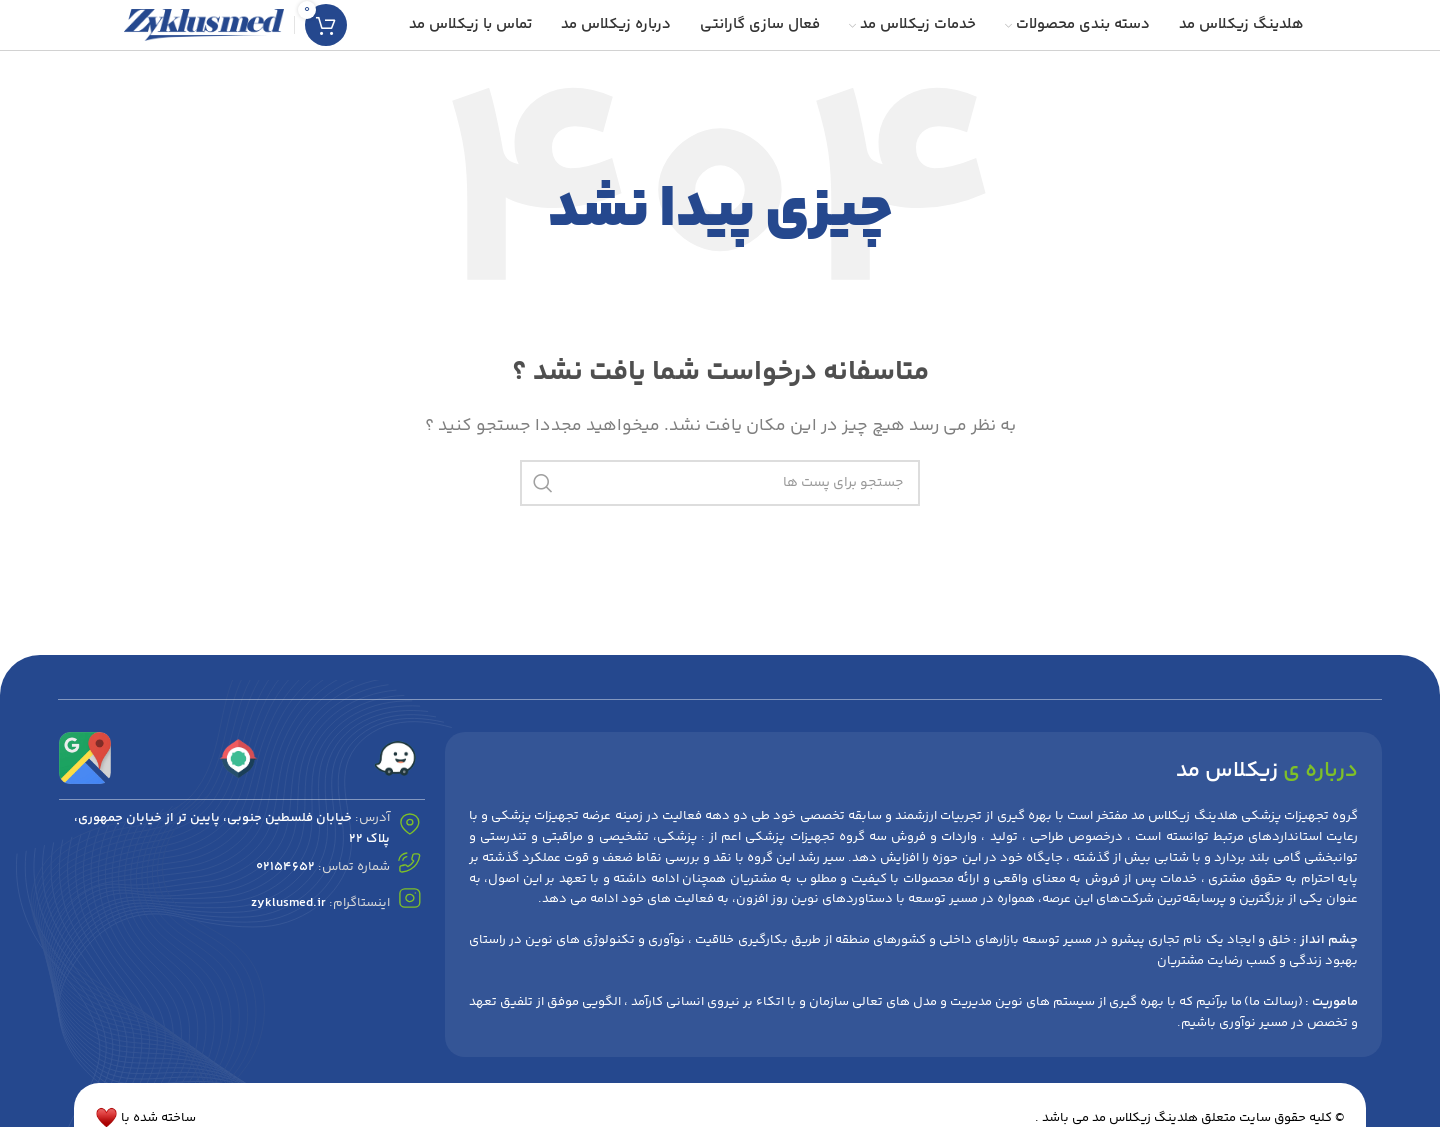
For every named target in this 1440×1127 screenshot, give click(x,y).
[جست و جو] (720, 483)
